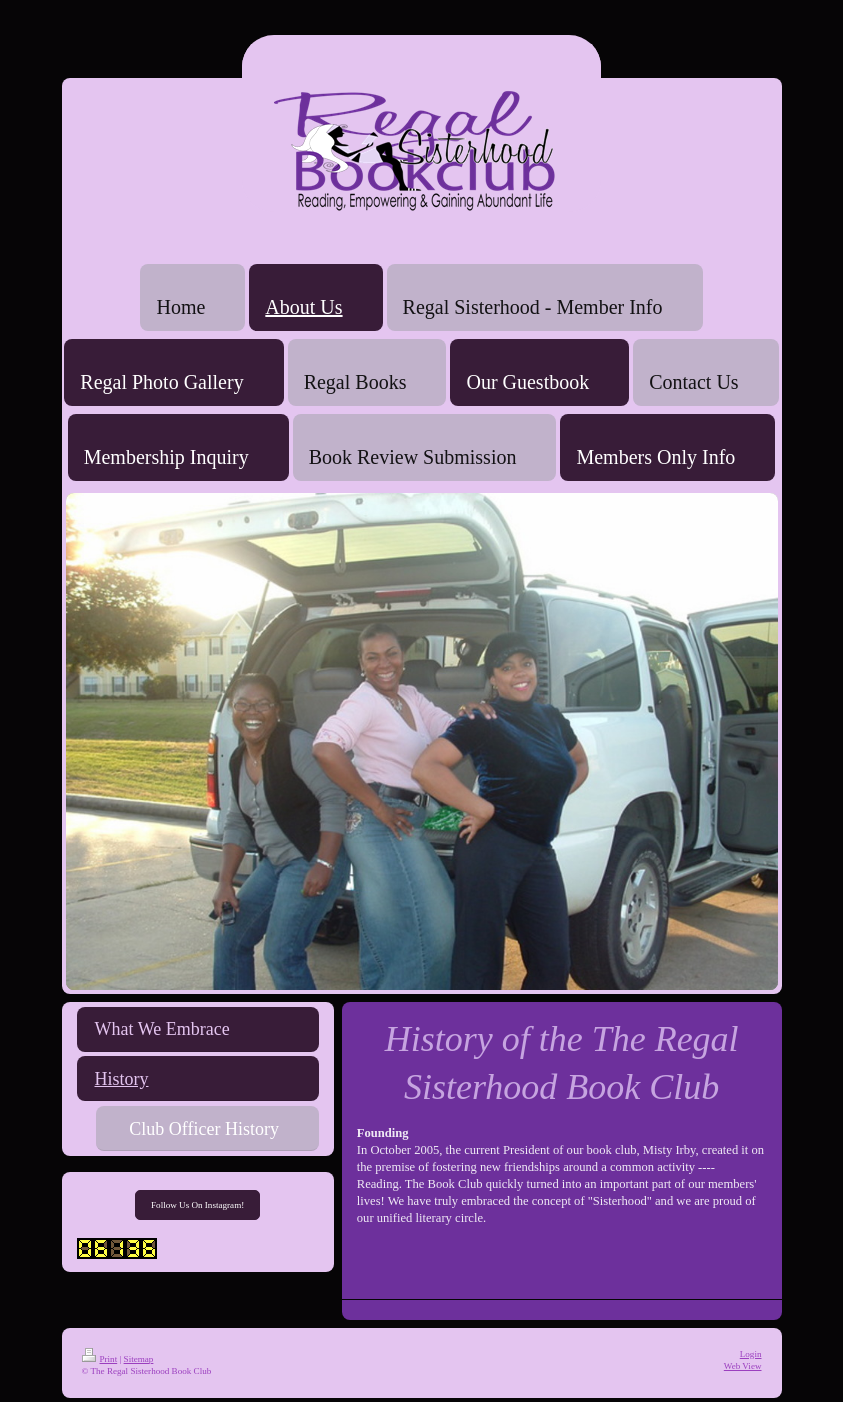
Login (751, 1354)
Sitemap (139, 1359)
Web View (743, 1366)
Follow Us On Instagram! (197, 1205)
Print (100, 1359)
